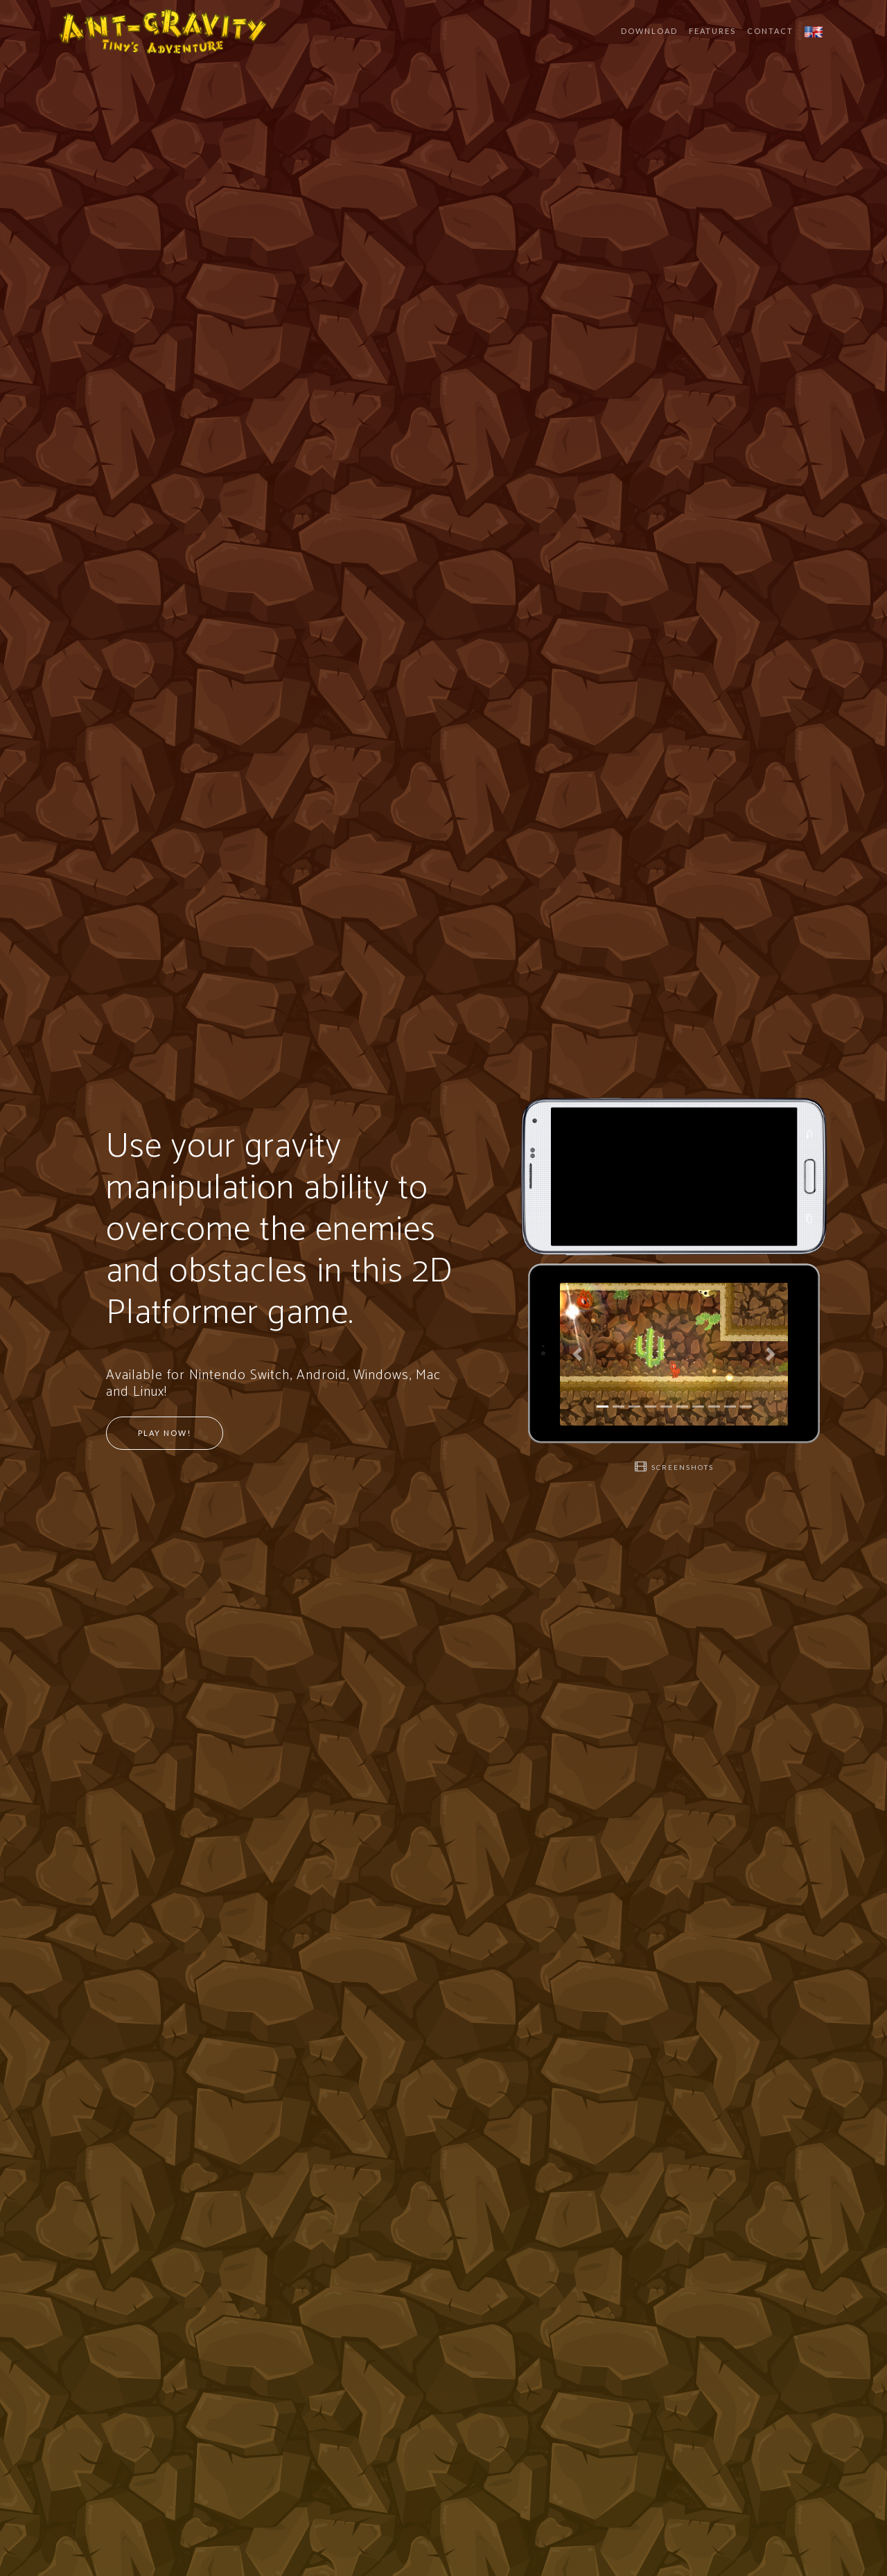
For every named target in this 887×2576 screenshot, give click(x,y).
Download (649, 30)
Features (712, 30)
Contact (770, 30)
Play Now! (164, 1432)
